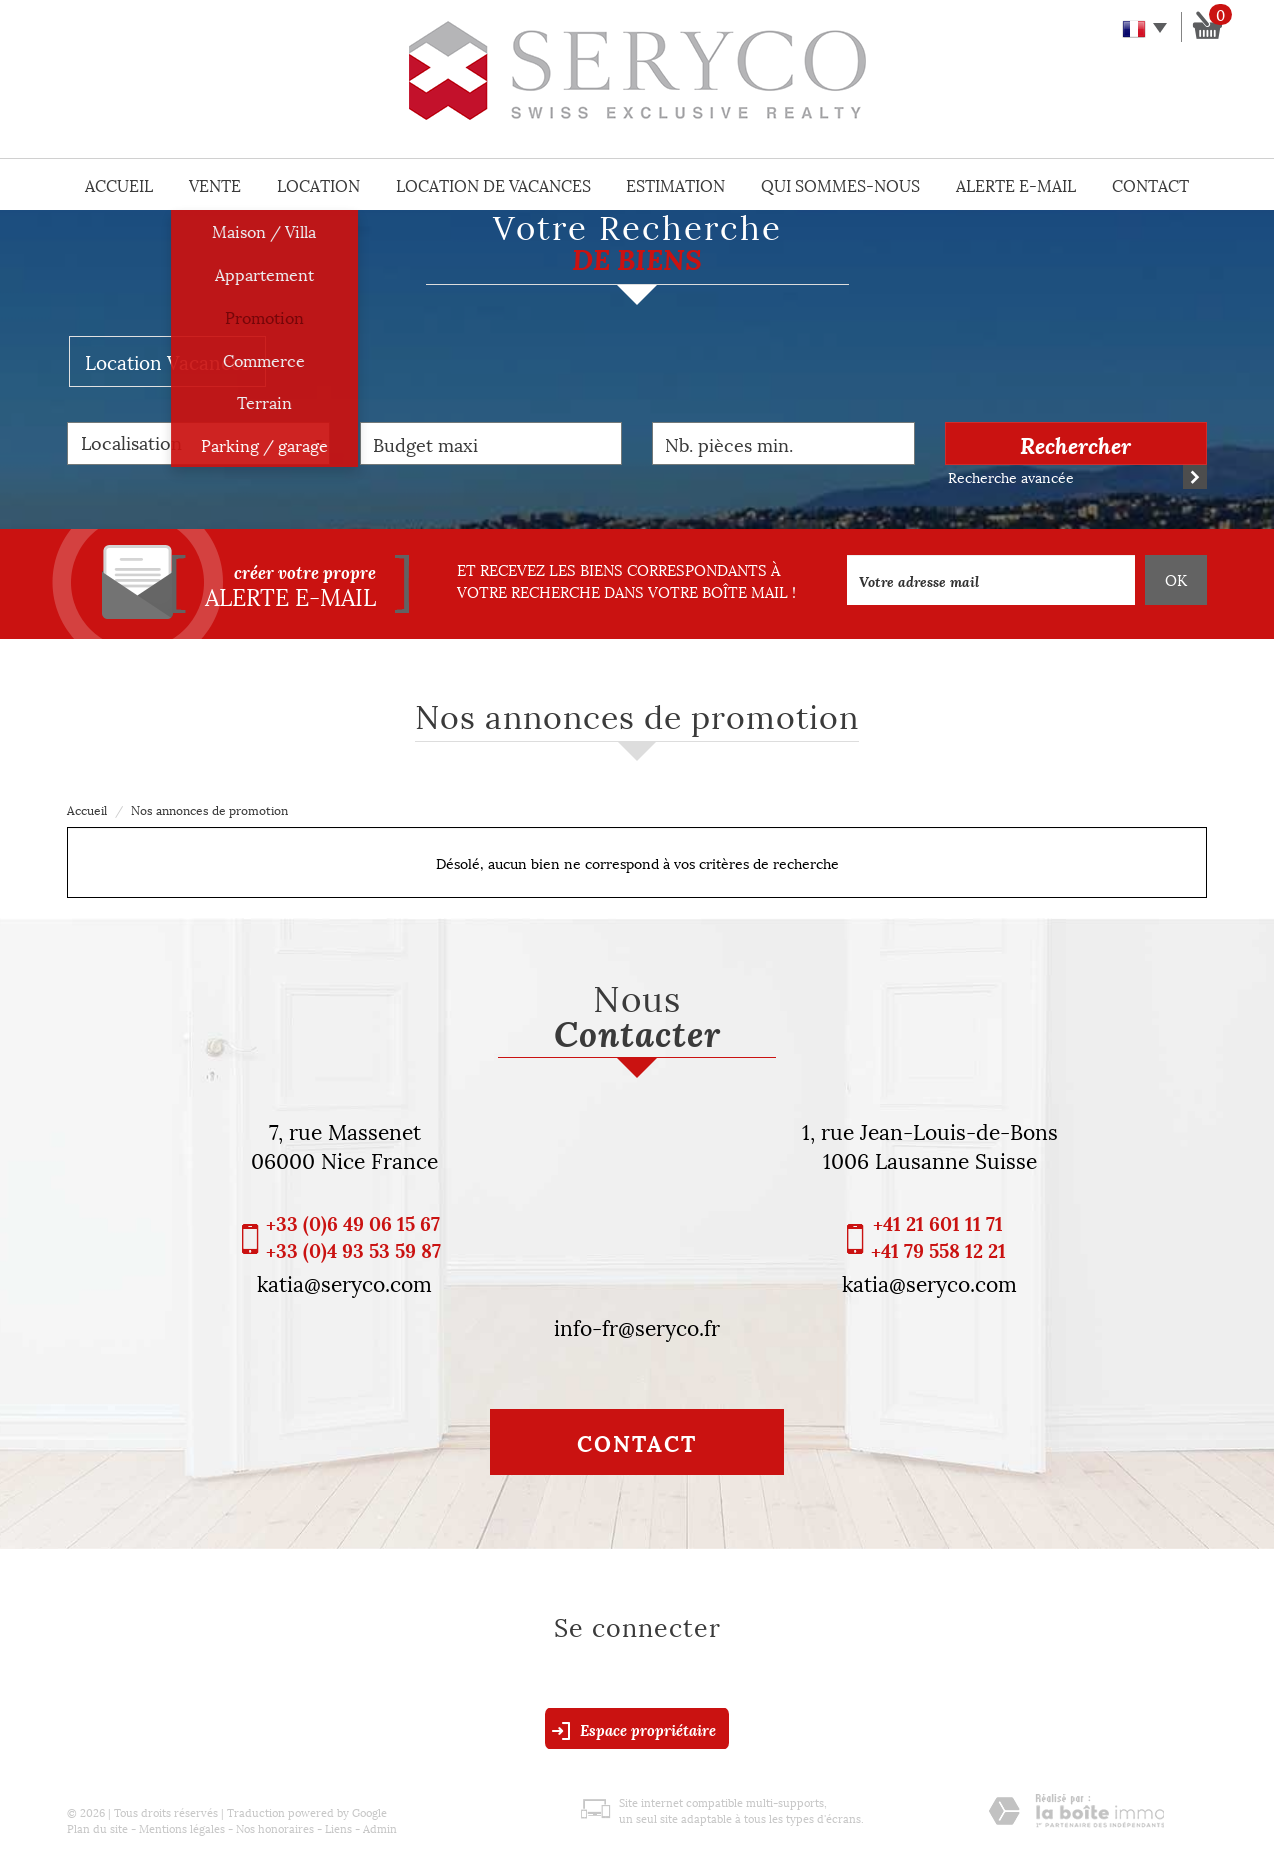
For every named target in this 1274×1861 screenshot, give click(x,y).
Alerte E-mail (1016, 184)
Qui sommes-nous (840, 184)
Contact (1150, 184)
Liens (338, 1827)
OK (1176, 579)
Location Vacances (167, 361)
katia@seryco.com (344, 1282)
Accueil (119, 184)
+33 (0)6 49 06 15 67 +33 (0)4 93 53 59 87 (353, 1236)
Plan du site (97, 1827)
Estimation (675, 184)
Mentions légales (182, 1827)
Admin (380, 1827)
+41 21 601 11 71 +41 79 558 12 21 (938, 1236)
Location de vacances (493, 184)
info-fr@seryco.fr (637, 1326)
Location (318, 184)
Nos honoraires (275, 1827)
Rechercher (1075, 444)
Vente (215, 184)
